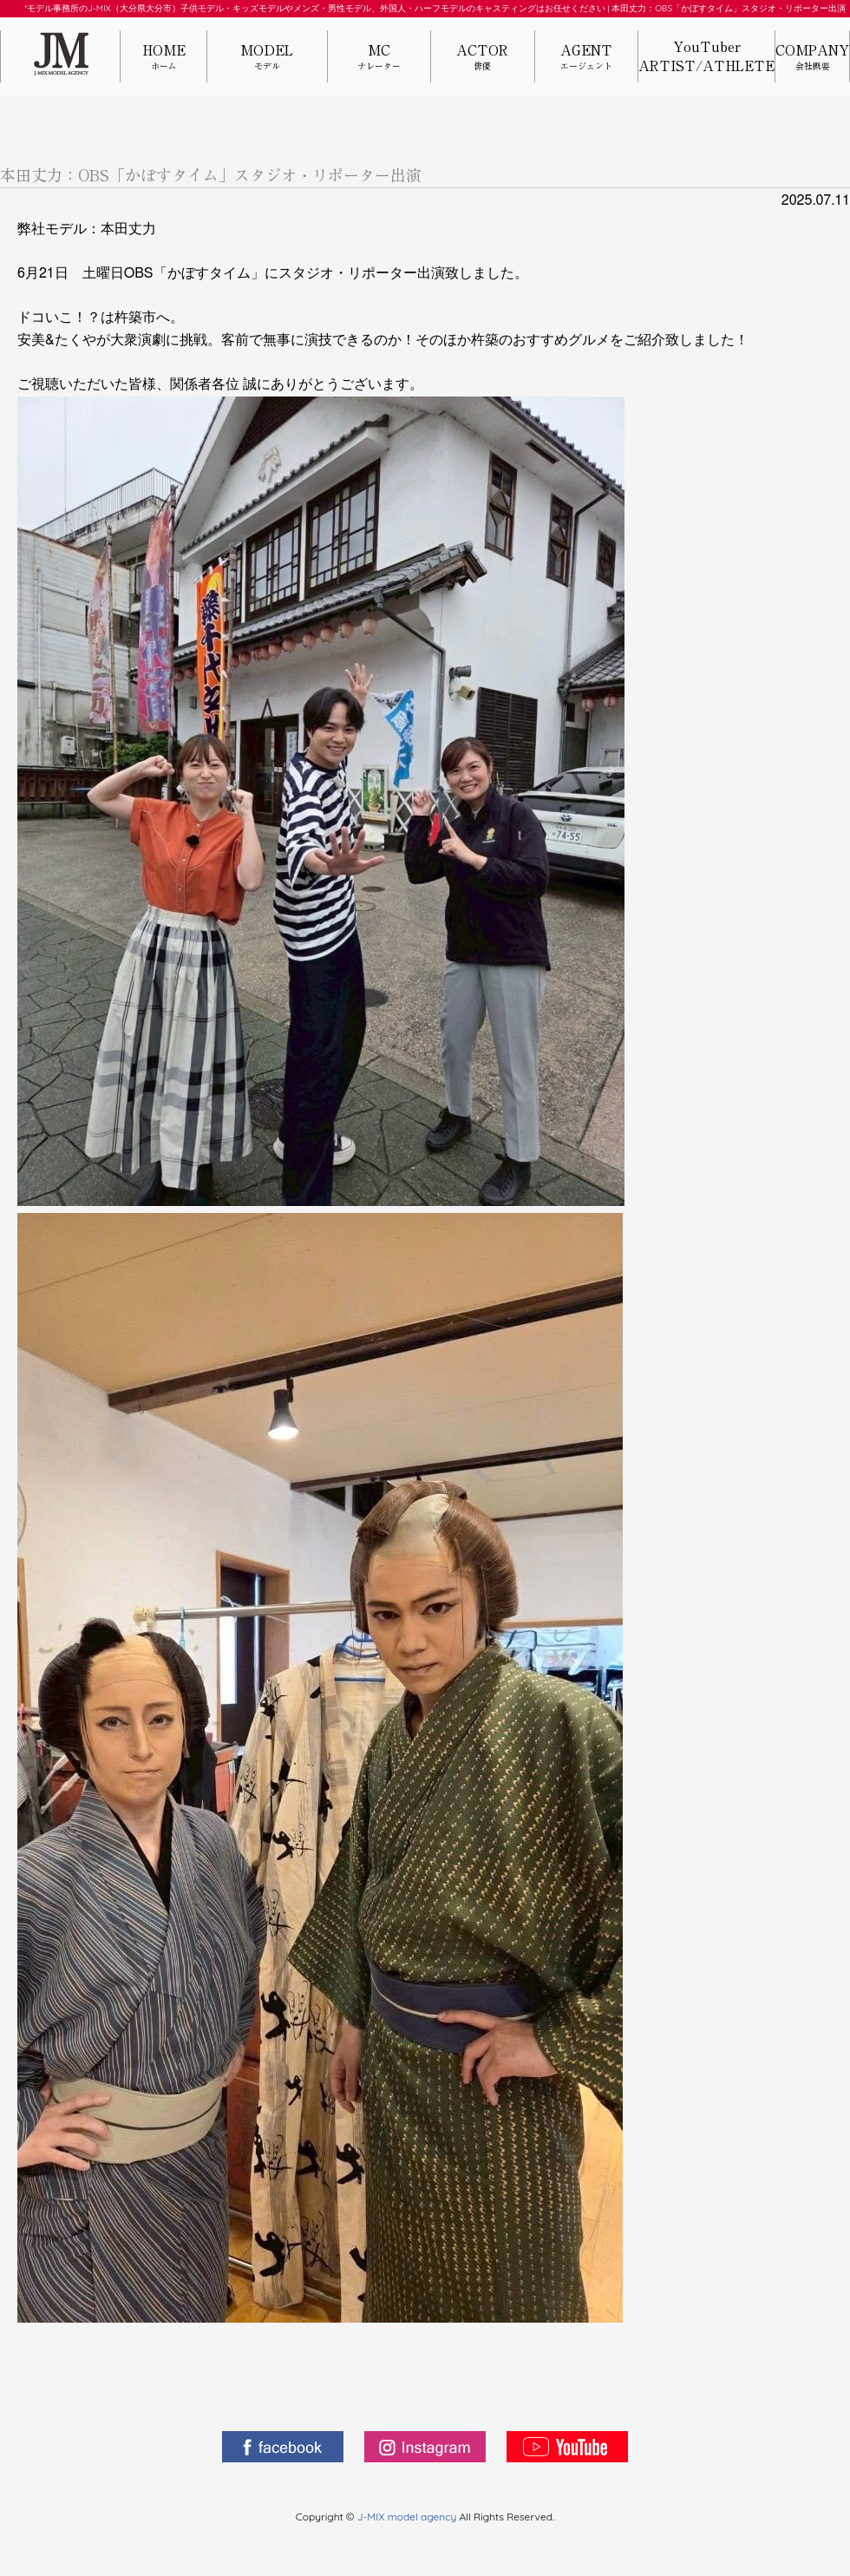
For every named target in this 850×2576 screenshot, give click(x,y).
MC (379, 57)
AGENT (586, 57)
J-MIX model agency (408, 2516)
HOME (163, 57)
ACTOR (482, 57)
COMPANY (812, 57)
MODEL (267, 57)
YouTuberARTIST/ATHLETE (706, 56)
